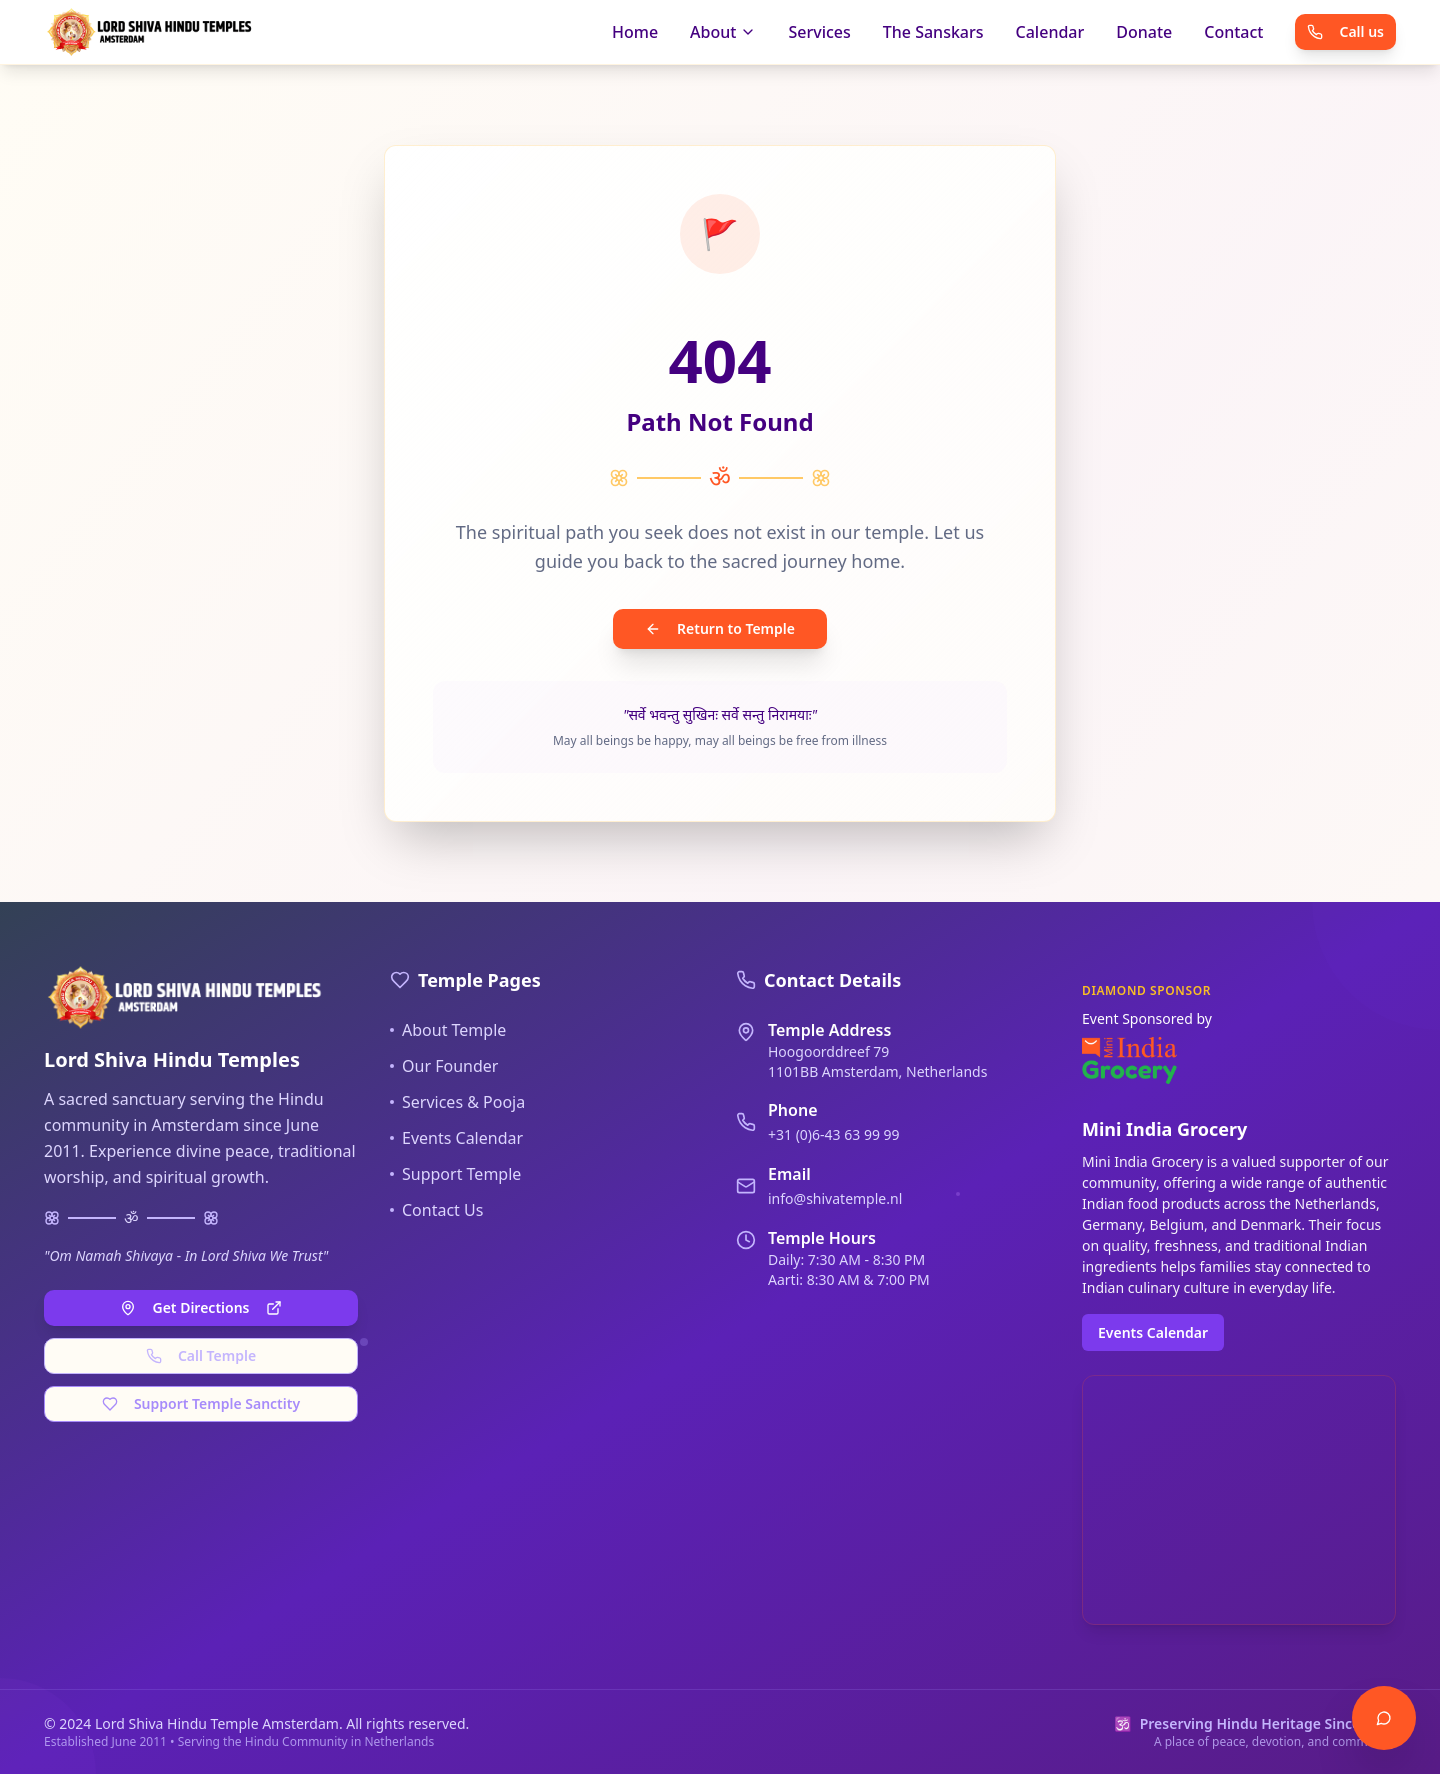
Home (635, 32)
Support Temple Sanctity (201, 1403)
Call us (1345, 31)
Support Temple (455, 1174)
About (723, 32)
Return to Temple (720, 628)
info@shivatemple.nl (835, 1198)
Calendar (1050, 32)
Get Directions (200, 1307)
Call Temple (201, 1355)
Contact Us (436, 1210)
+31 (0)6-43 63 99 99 (834, 1134)
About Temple (448, 1030)
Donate (1144, 32)
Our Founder (444, 1066)
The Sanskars (933, 32)
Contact (1233, 32)
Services (819, 32)
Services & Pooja (457, 1102)
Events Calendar (456, 1138)
